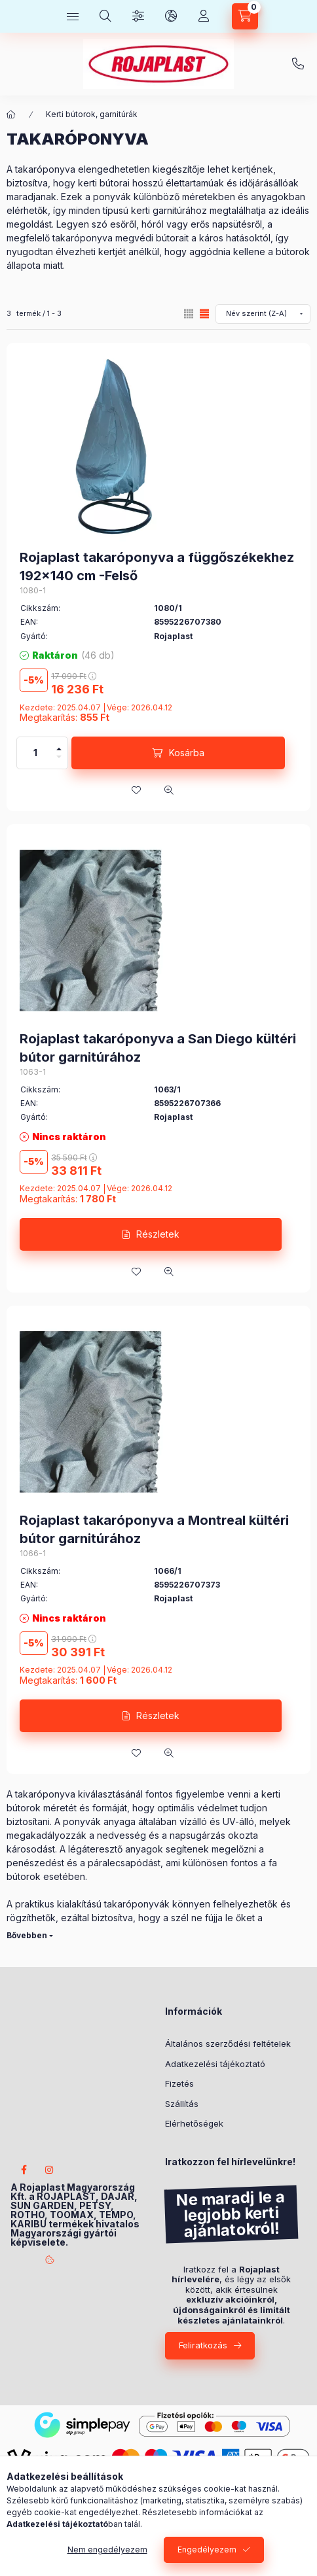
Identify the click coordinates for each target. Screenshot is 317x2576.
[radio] (188, 314)
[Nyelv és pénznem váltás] (171, 16)
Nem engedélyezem (107, 2549)
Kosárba (186, 752)
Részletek (157, 1234)
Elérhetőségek (194, 2123)
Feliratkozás (203, 2345)
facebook (23, 2170)
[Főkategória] (11, 114)
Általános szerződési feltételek (228, 2043)
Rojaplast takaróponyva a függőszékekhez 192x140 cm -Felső (157, 566)
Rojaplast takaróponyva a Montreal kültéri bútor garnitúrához (154, 1529)
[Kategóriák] (73, 16)
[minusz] (59, 761)
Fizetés (179, 2083)
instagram (50, 2170)
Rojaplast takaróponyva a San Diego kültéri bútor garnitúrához (158, 1048)
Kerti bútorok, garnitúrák (92, 114)
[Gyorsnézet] (169, 790)
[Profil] (204, 16)
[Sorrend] (262, 314)
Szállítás (181, 2103)
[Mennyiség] (35, 753)
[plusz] (59, 745)
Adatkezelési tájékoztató (215, 2064)
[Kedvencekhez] (136, 790)
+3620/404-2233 (298, 64)
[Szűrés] (138, 16)
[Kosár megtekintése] (245, 16)
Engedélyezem (206, 2549)
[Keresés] (105, 16)
